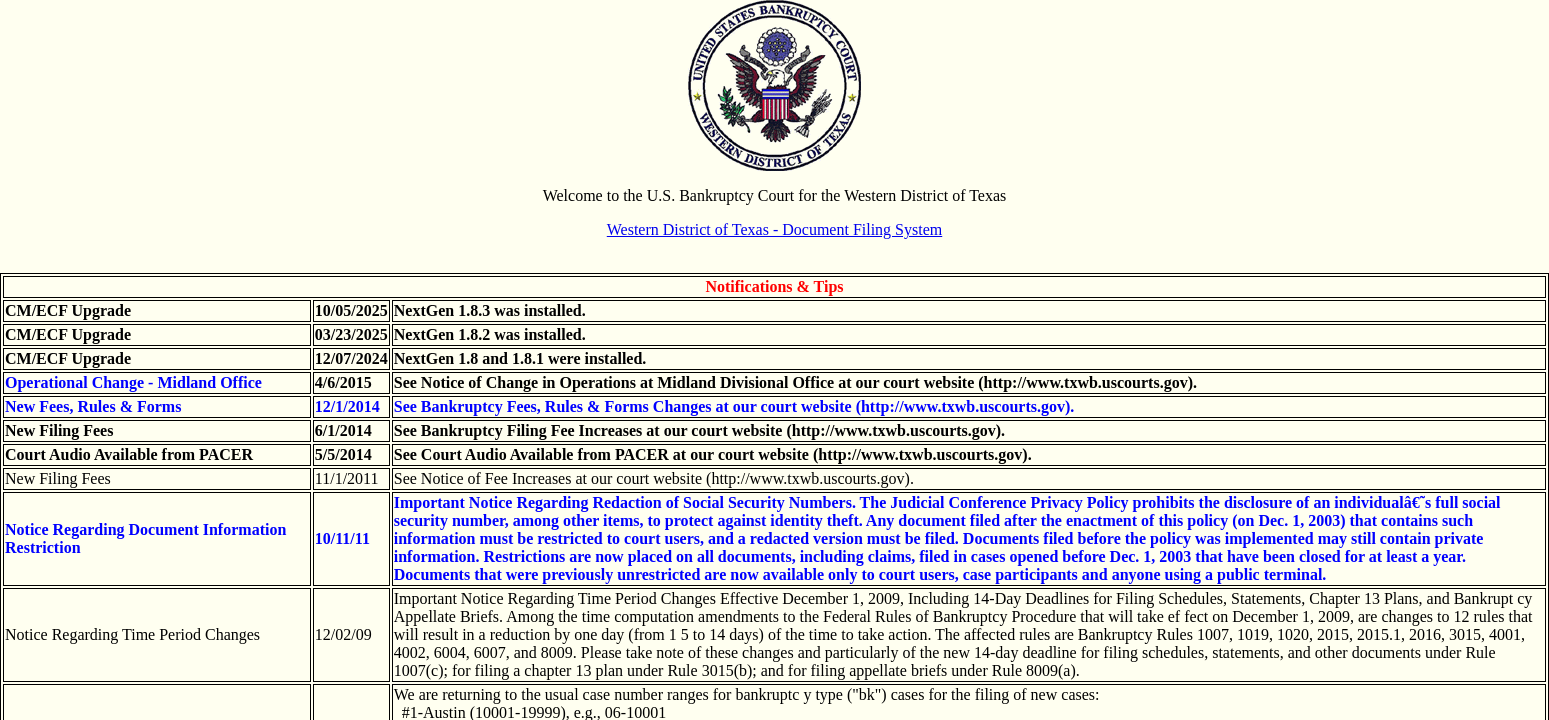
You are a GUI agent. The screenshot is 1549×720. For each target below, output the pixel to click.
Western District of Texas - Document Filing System (774, 229)
